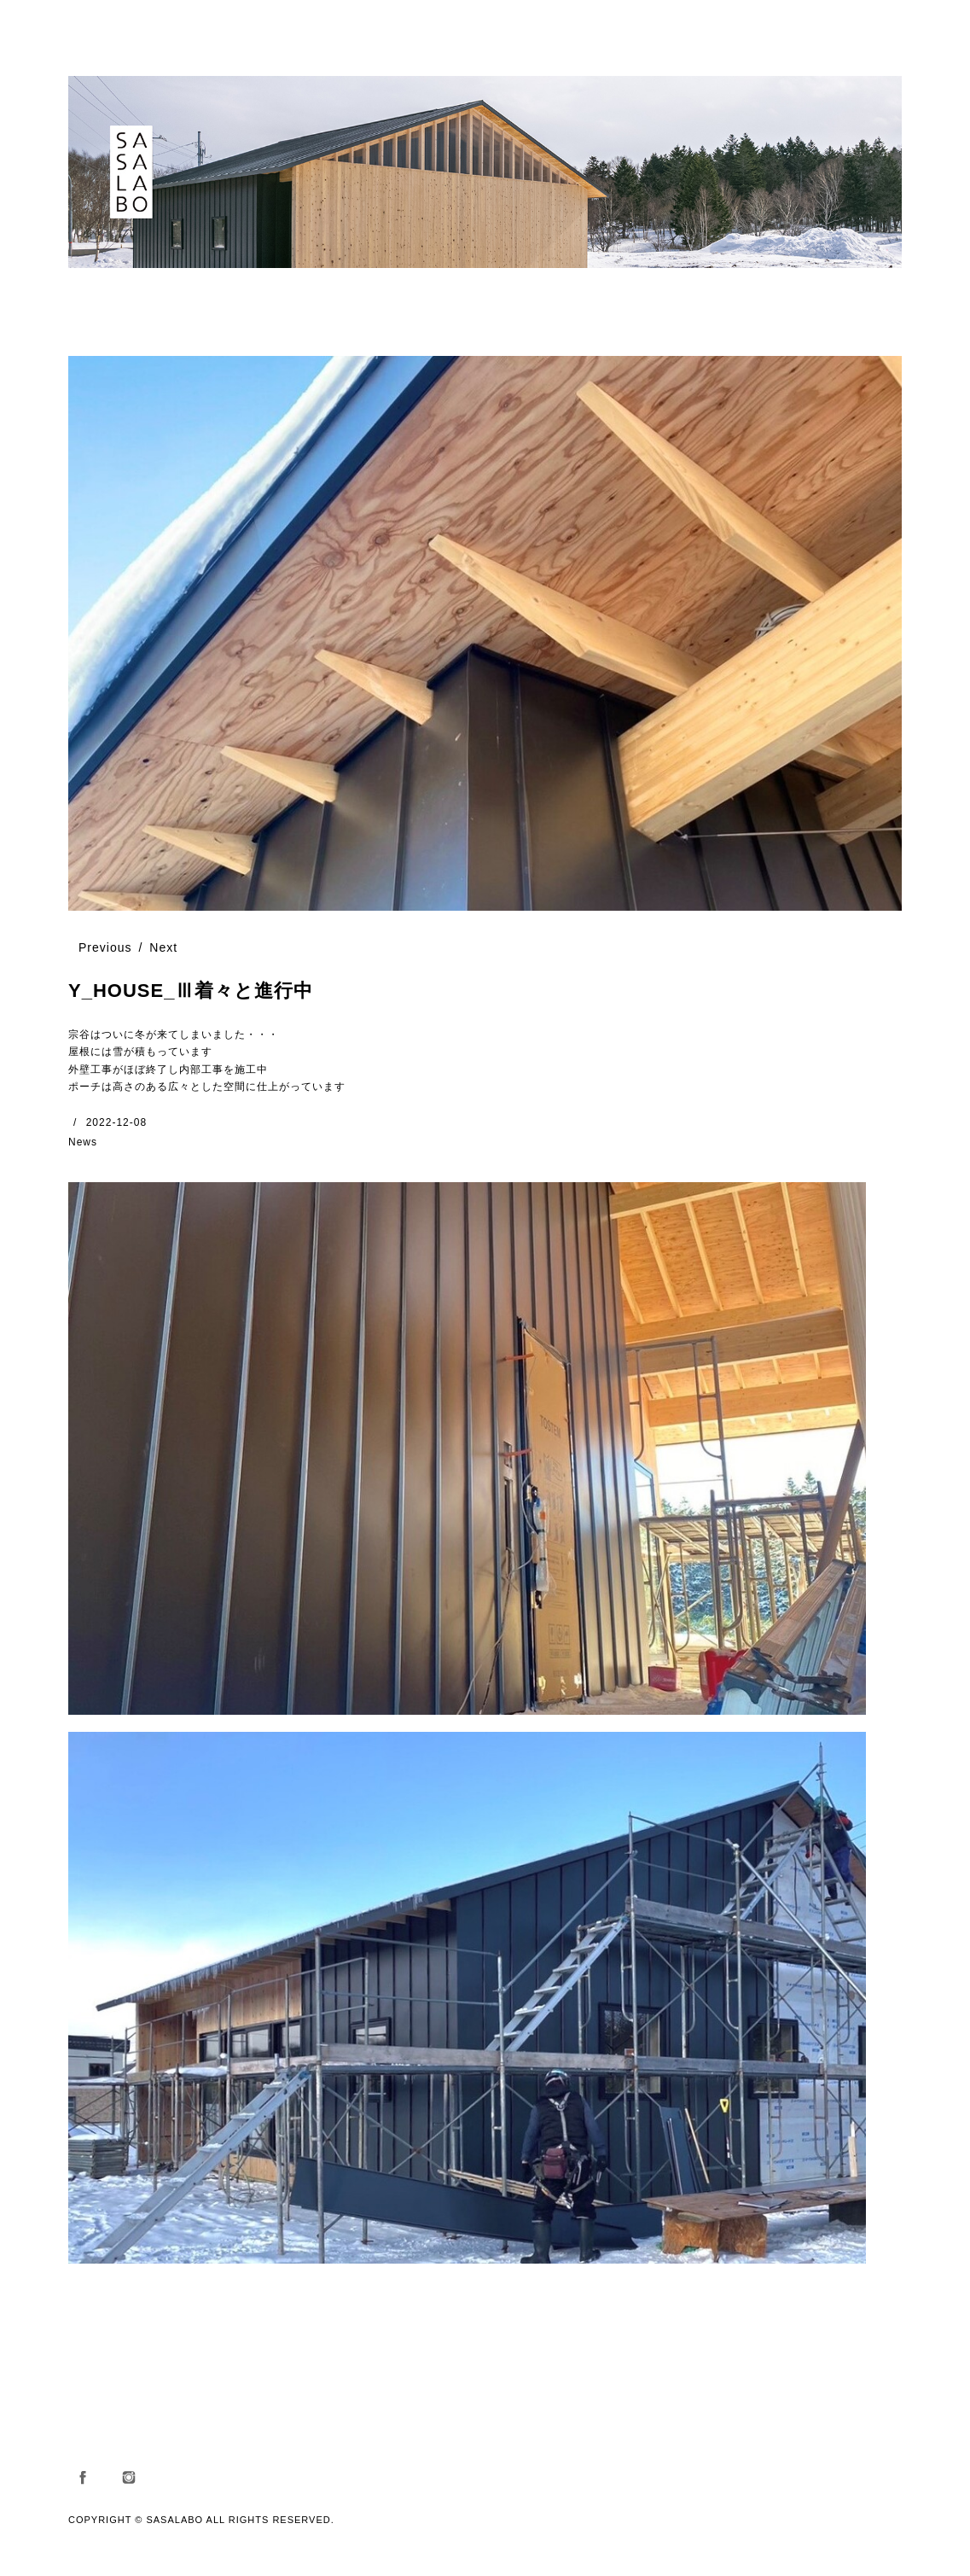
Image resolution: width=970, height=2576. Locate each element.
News (82, 1142)
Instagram (128, 2477)
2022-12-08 (116, 1122)
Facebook (82, 2477)
